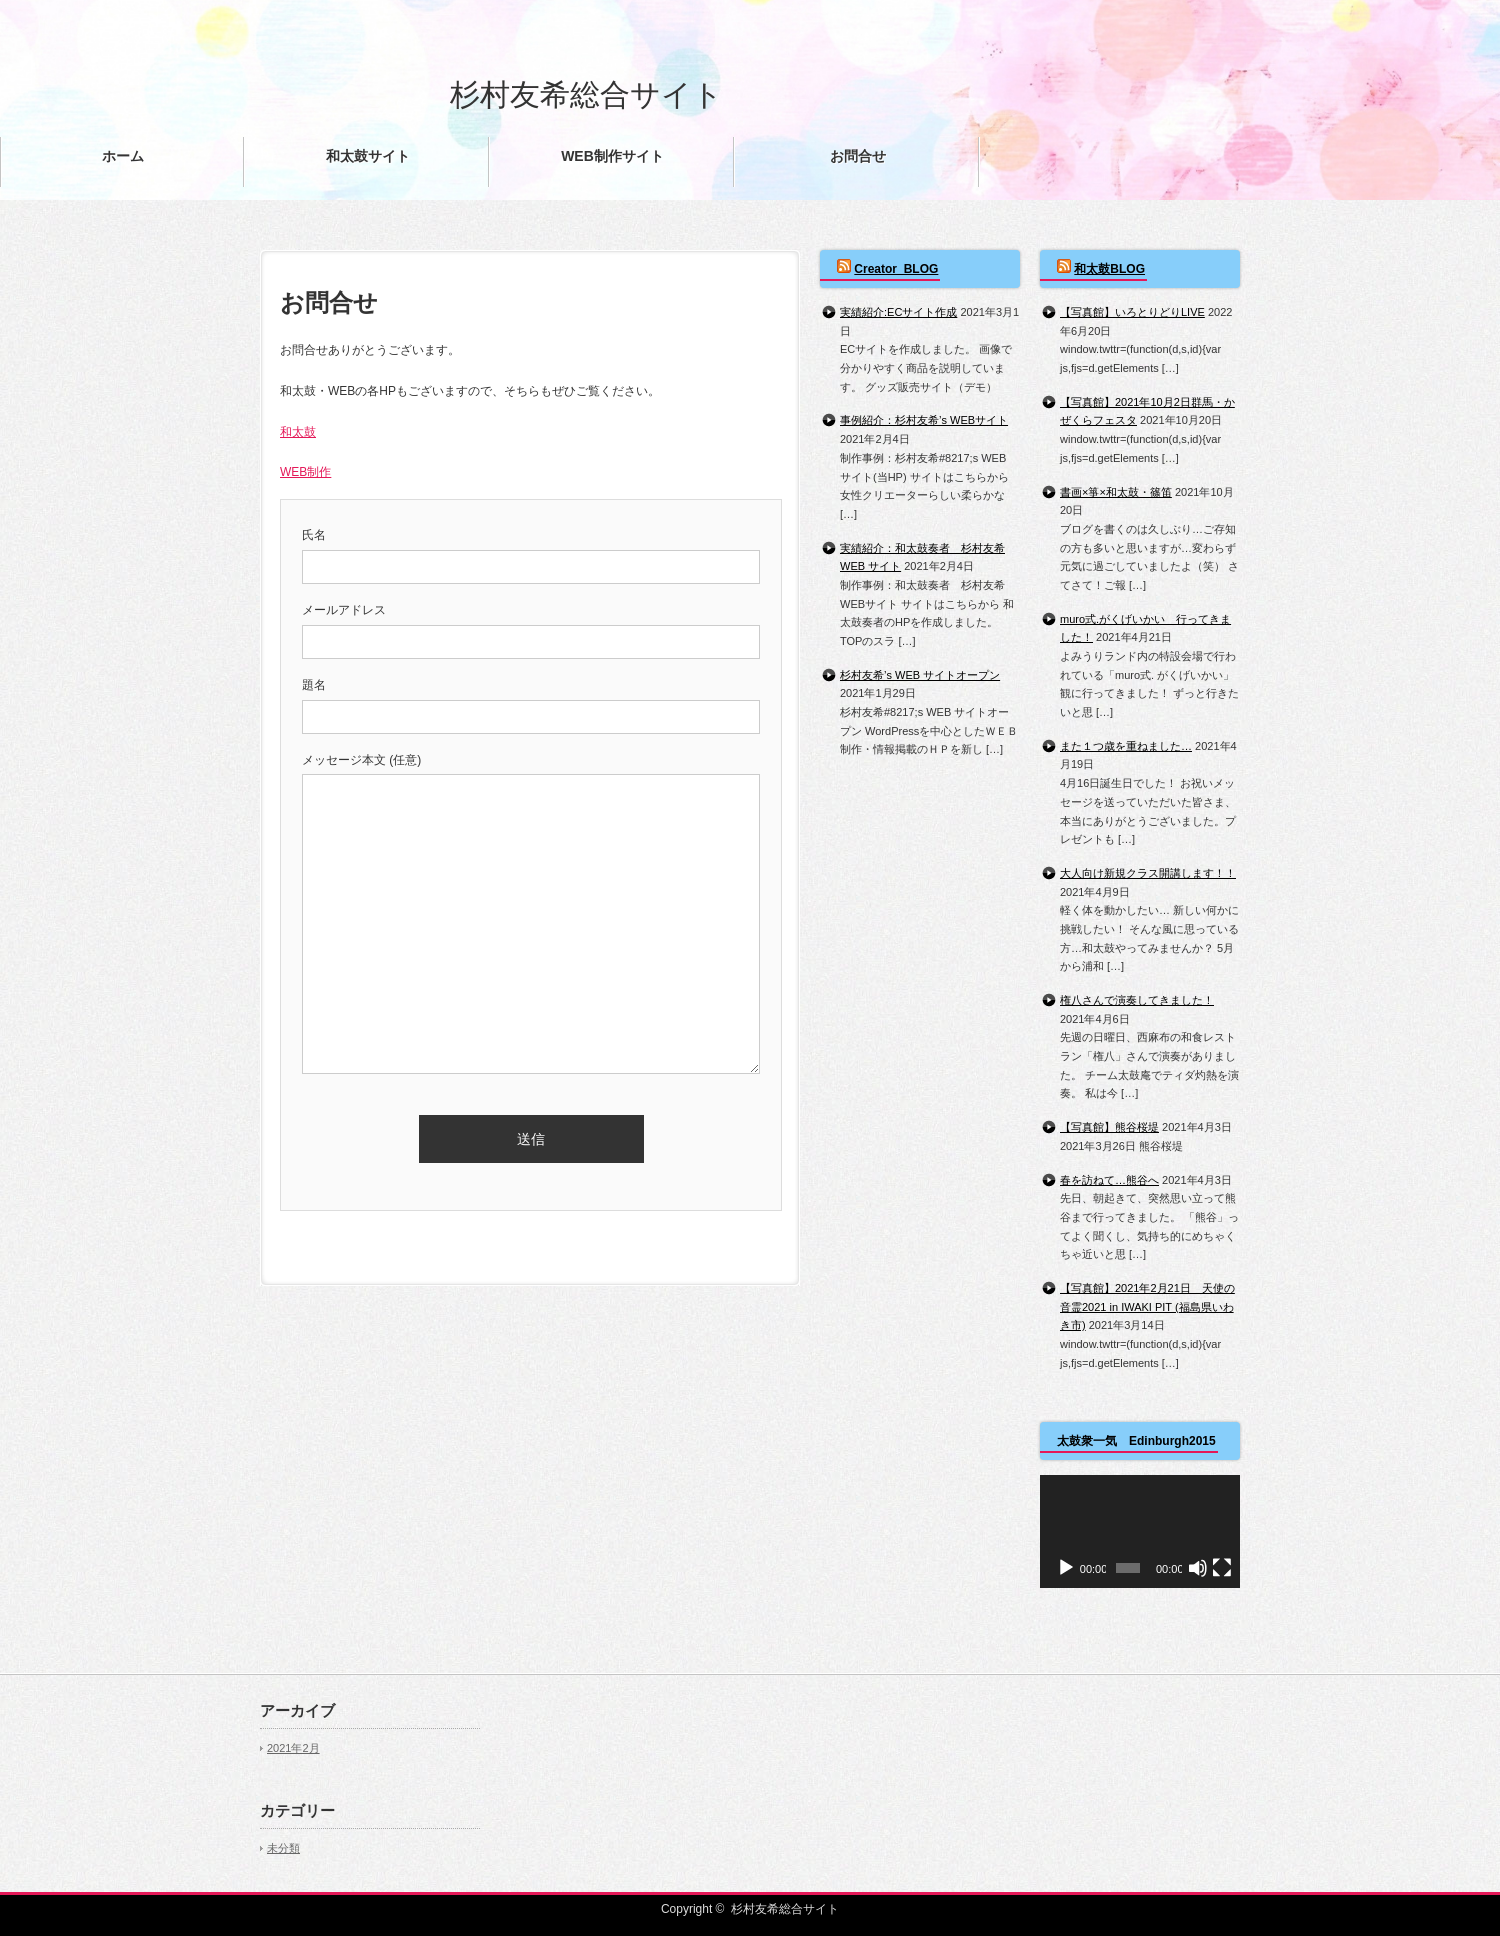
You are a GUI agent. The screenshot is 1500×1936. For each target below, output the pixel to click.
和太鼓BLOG (1109, 269)
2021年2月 (293, 1748)
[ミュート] (1198, 1568)
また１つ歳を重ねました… (1126, 746)
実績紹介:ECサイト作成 (898, 312)
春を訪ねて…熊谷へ (1109, 1180)
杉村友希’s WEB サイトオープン (920, 675)
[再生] (1066, 1568)
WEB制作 (305, 472)
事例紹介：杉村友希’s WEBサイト (924, 420)
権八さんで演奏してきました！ (1137, 1000)
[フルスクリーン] (1222, 1568)
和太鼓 (298, 432)
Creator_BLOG (896, 269)
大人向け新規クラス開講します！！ (1148, 873)
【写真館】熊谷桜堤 (1109, 1127)
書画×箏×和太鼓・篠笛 (1116, 492)
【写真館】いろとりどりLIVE (1132, 312)
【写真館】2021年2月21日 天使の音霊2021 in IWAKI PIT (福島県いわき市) (1147, 1306)
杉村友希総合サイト (586, 94)
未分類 (283, 1848)
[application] (1140, 1531)
